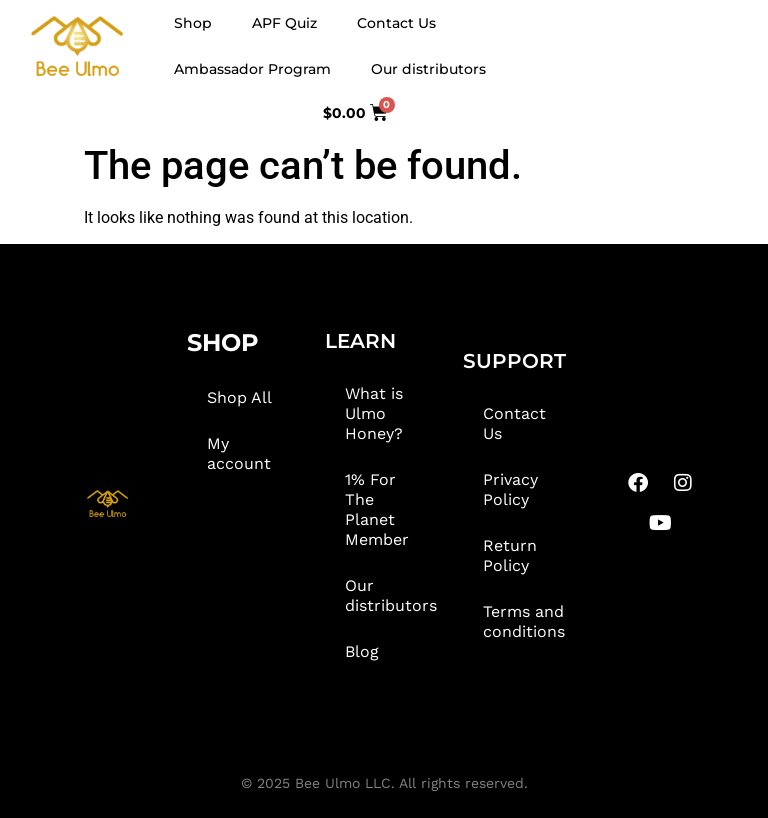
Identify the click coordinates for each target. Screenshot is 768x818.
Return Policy (510, 555)
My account (239, 453)
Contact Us (396, 23)
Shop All (239, 397)
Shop (193, 23)
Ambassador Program (252, 69)
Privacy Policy (510, 489)
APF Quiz (284, 23)
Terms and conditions (524, 621)
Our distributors (428, 69)
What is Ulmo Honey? (374, 413)
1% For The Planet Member (377, 509)
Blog (362, 651)
